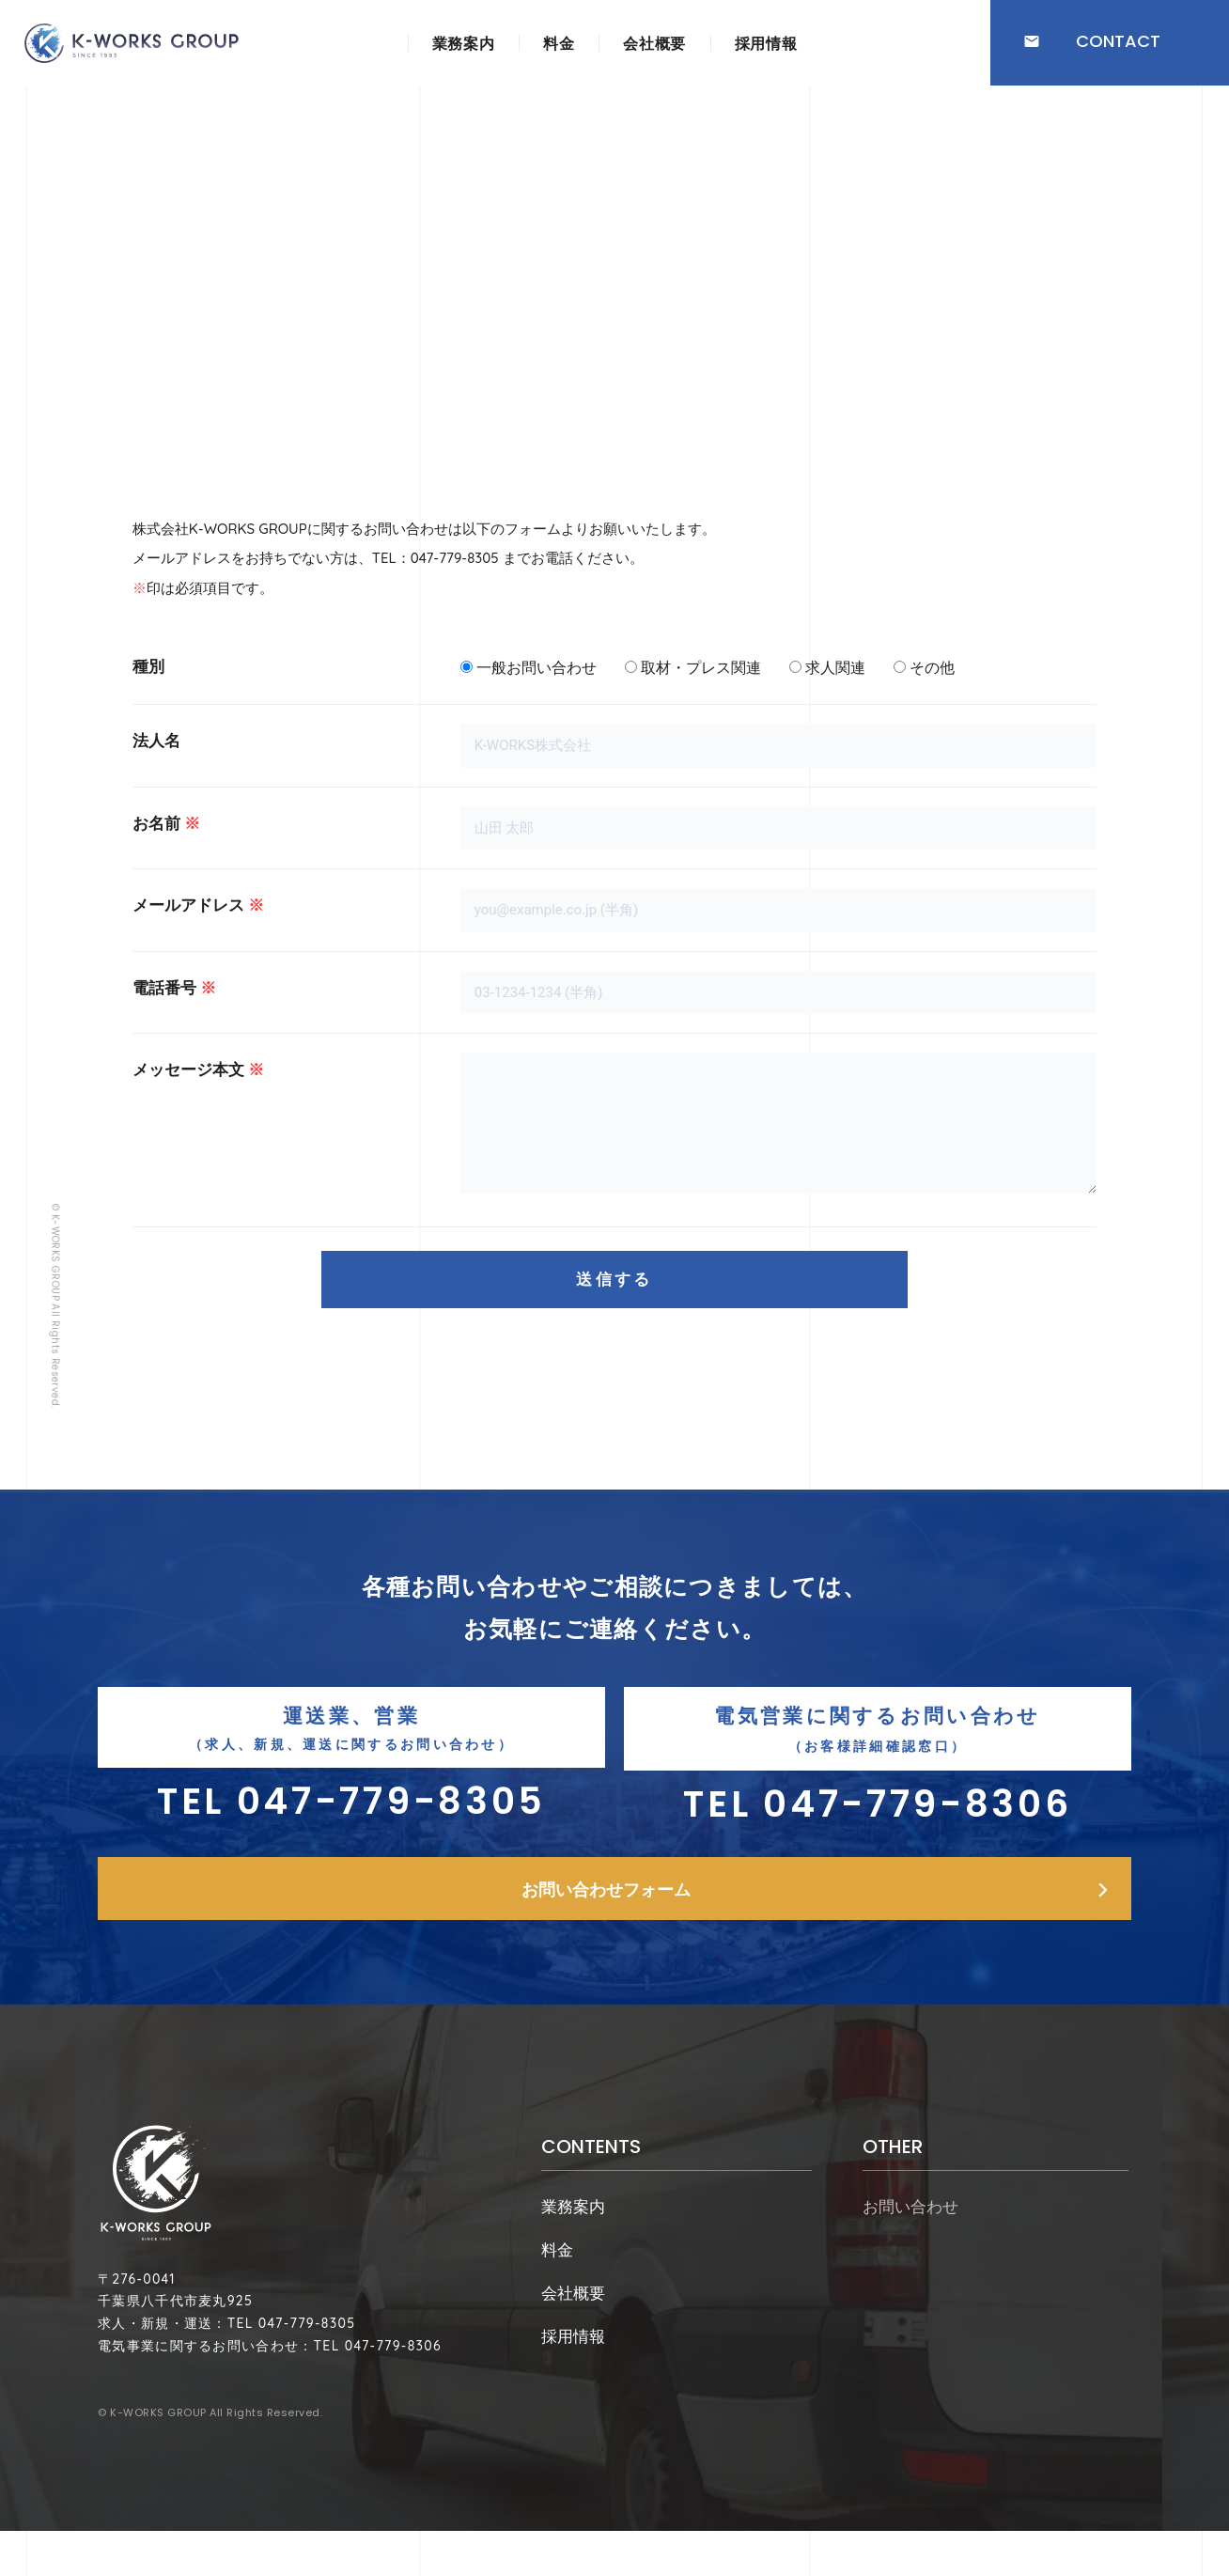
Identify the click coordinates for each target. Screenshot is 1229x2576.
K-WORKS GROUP (158, 2475)
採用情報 (766, 43)
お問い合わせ (910, 2234)
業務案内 (463, 43)
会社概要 (654, 43)
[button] (1109, 43)
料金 (558, 43)
